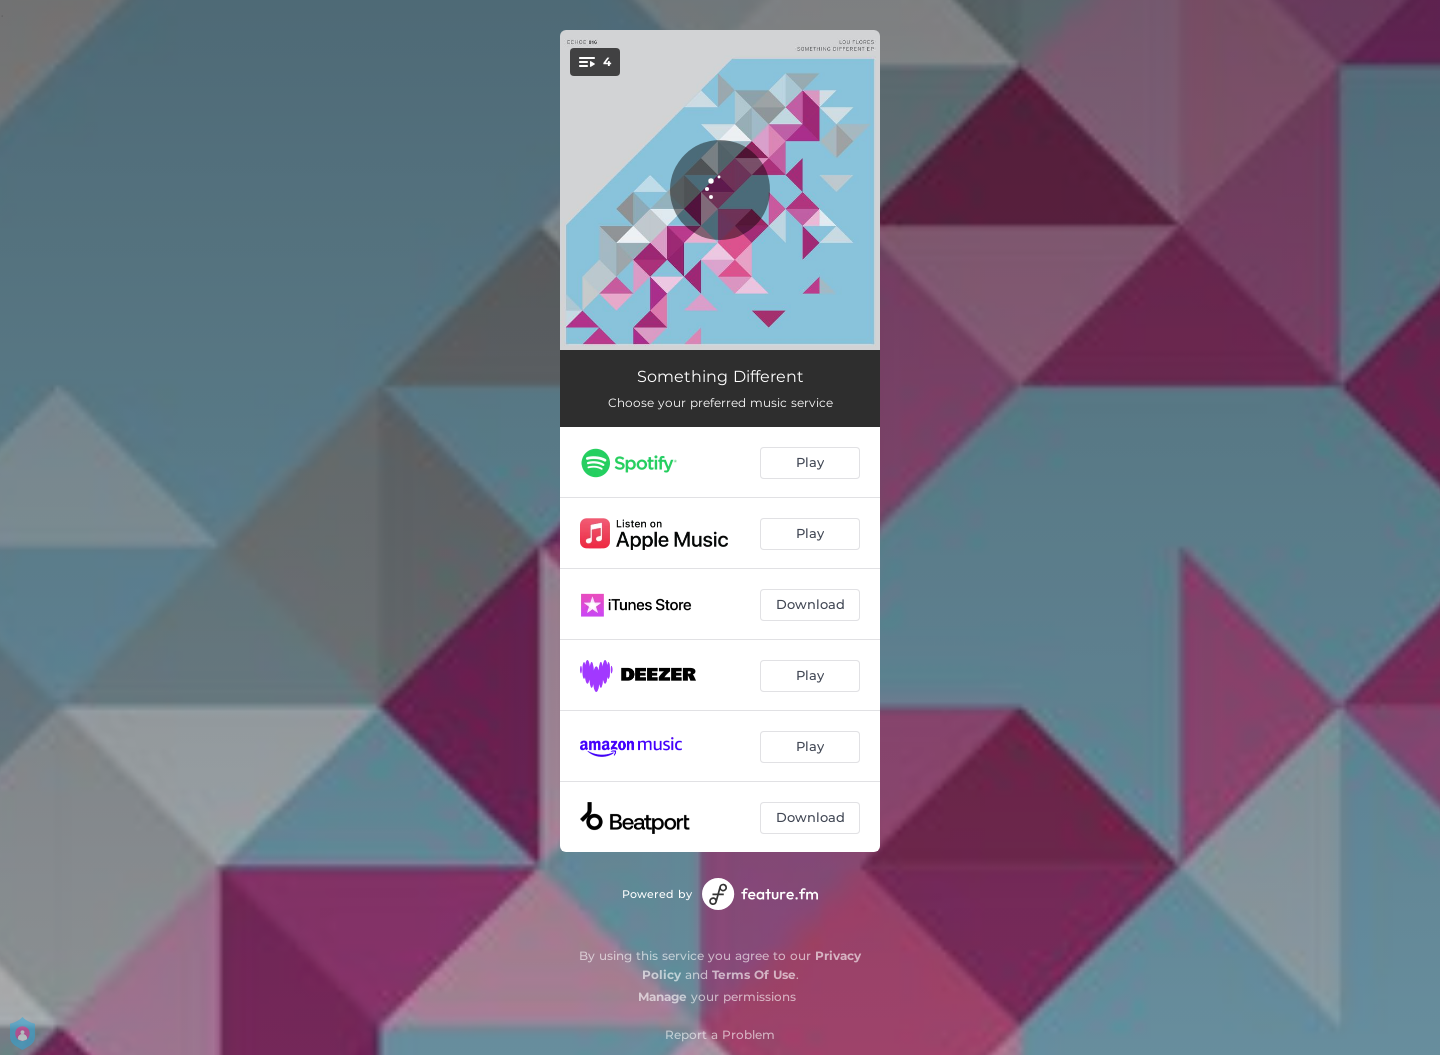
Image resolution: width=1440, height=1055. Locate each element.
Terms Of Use (754, 974)
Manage (662, 996)
